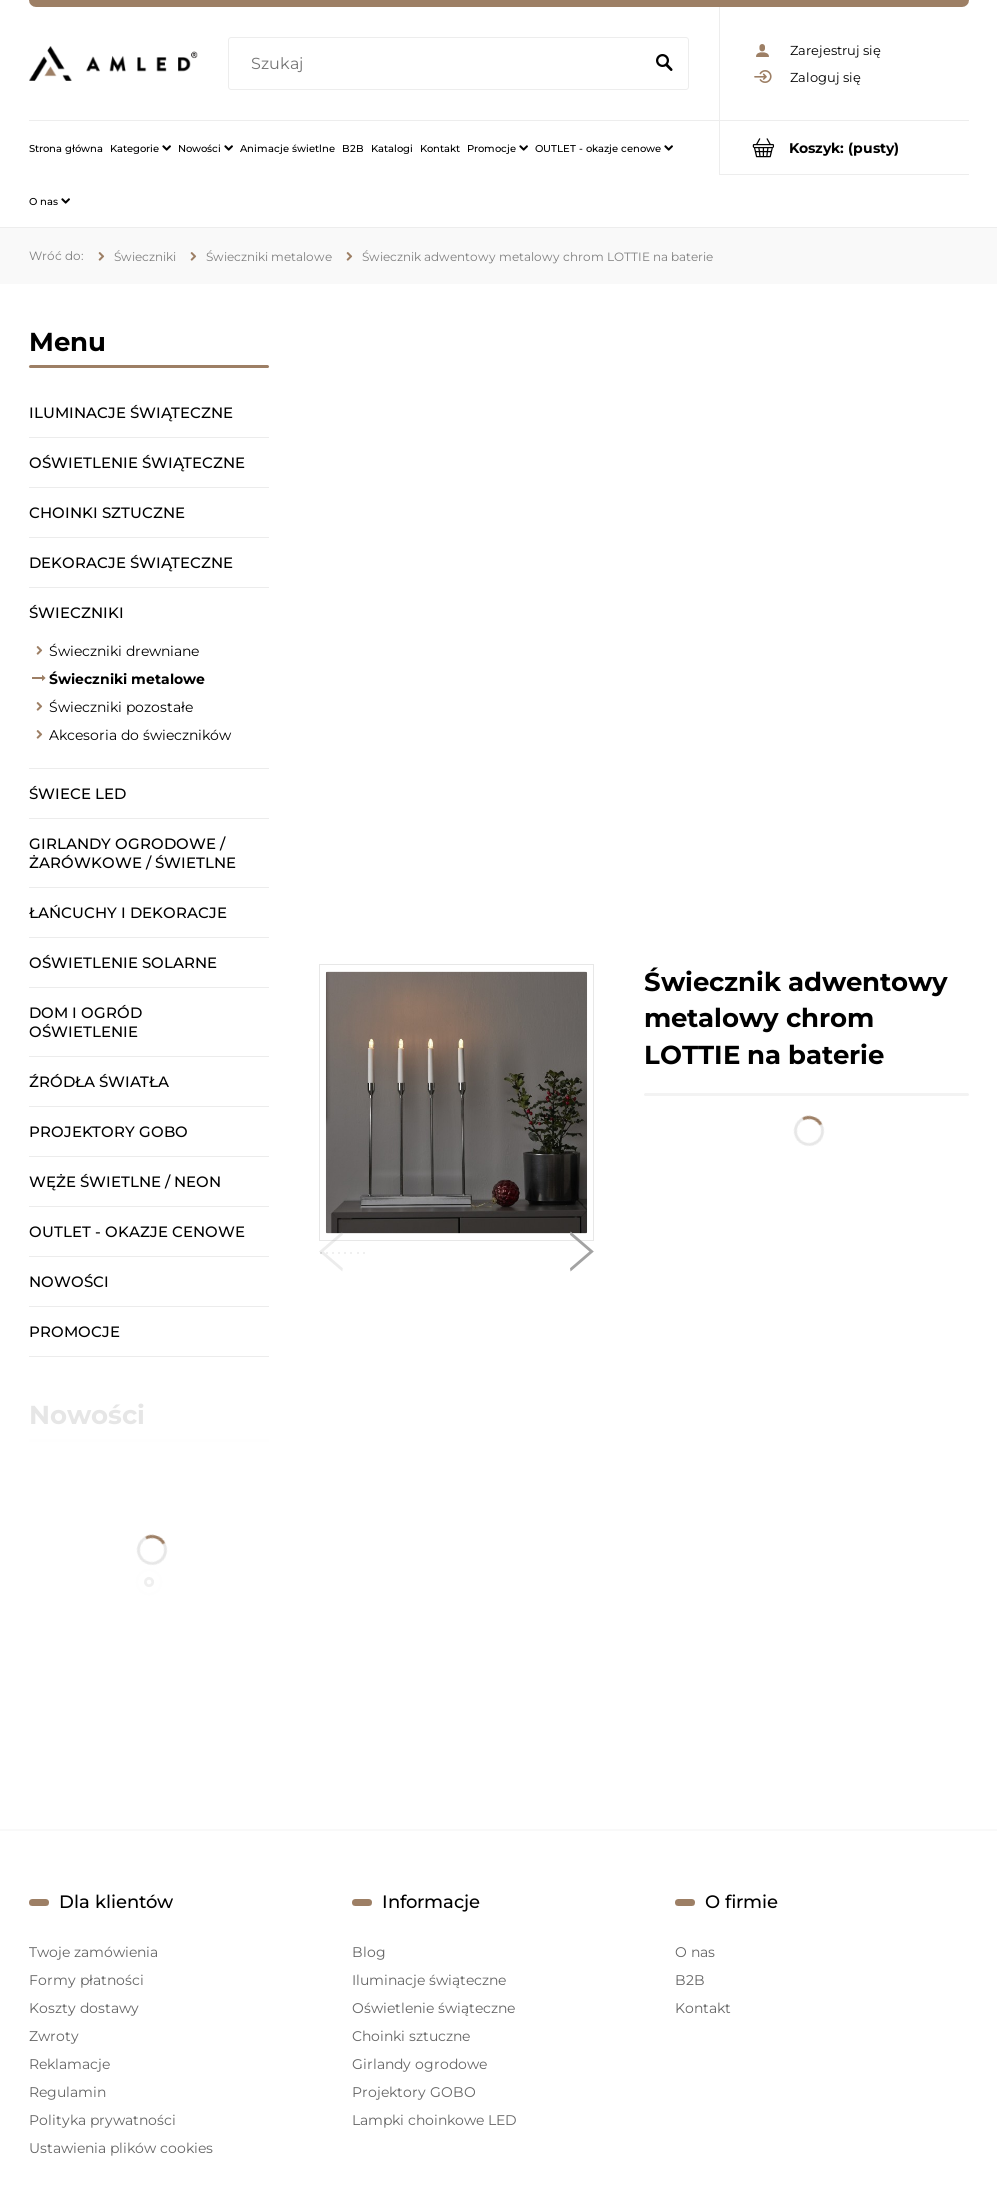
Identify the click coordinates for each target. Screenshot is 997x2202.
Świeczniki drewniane (124, 651)
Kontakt (703, 2008)
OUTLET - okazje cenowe (137, 1231)
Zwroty (54, 2036)
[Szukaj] (665, 64)
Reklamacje (69, 2064)
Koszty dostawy (84, 2008)
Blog (369, 1952)
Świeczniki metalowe (127, 679)
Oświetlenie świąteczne (137, 462)
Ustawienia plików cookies (121, 2148)
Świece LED (77, 793)
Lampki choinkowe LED (434, 2120)
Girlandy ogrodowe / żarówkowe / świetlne (132, 853)
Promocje (74, 1331)
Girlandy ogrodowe (419, 2064)
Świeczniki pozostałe (121, 707)
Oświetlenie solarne (123, 962)
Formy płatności (86, 1980)
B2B (690, 1980)
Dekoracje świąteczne (131, 562)
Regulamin (67, 2092)
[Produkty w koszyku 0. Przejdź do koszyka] (844, 147)
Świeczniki (76, 612)
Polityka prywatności (102, 2120)
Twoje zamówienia (93, 1952)
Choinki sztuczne (107, 512)
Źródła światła (99, 1081)
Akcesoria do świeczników (140, 735)
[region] (644, 624)
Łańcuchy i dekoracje (128, 912)
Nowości (69, 1281)
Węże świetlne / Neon (125, 1181)
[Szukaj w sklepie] (438, 64)
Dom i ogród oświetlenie (85, 1022)
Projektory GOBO (108, 1131)
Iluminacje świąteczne (131, 412)
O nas (695, 1952)
